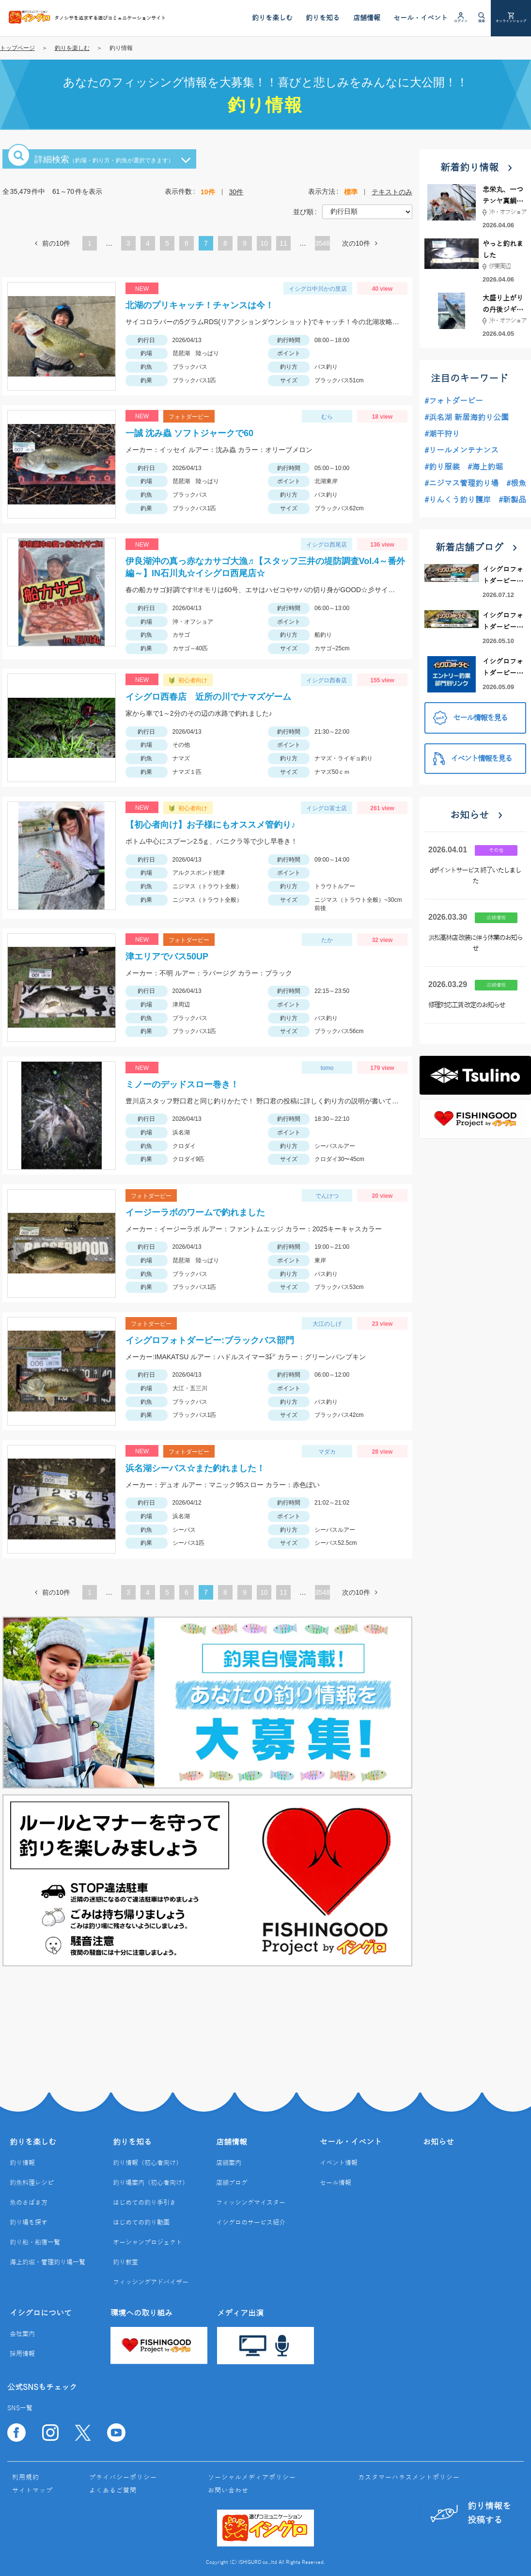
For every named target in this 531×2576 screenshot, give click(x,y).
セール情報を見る (470, 718)
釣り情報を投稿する (470, 2513)
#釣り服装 (442, 467)
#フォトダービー (453, 401)
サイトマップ (32, 2490)
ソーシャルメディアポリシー (252, 2477)
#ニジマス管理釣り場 (461, 483)
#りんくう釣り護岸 (457, 500)
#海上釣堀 (485, 467)
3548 (322, 243)
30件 (236, 192)
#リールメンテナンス (461, 450)
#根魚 (516, 483)
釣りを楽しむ (72, 48)
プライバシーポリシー (123, 2477)
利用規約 (25, 2477)
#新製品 (512, 500)
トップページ (17, 48)
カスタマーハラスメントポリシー (409, 2477)
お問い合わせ (228, 2490)
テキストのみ (392, 192)
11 (283, 243)
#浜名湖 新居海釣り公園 (466, 417)
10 (264, 243)
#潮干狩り (442, 434)
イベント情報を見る (472, 758)
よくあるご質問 (113, 2490)
